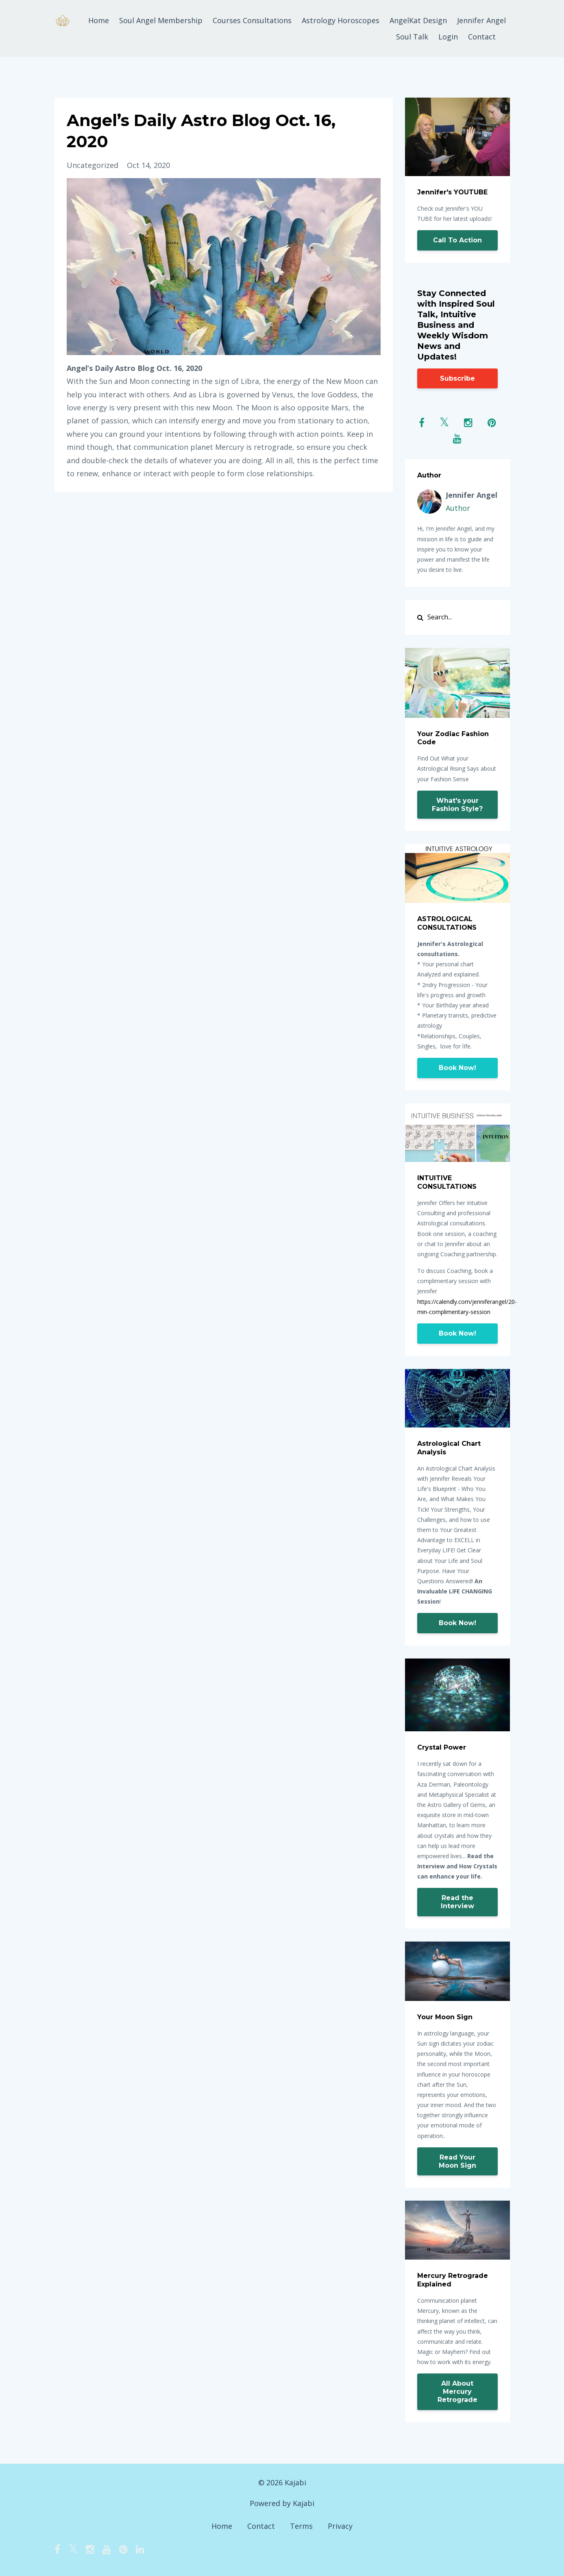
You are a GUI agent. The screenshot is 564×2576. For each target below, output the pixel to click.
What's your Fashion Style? (457, 805)
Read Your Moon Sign (457, 2161)
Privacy (340, 2526)
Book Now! (457, 1068)
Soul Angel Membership (161, 20)
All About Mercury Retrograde (457, 2392)
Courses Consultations (252, 20)
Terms (301, 2526)
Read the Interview (457, 1902)
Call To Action (457, 240)
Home (98, 20)
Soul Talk (412, 36)
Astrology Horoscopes (340, 20)
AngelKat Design (418, 20)
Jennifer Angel (481, 20)
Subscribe (457, 378)
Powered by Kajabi (282, 2503)
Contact (482, 36)
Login (448, 36)
